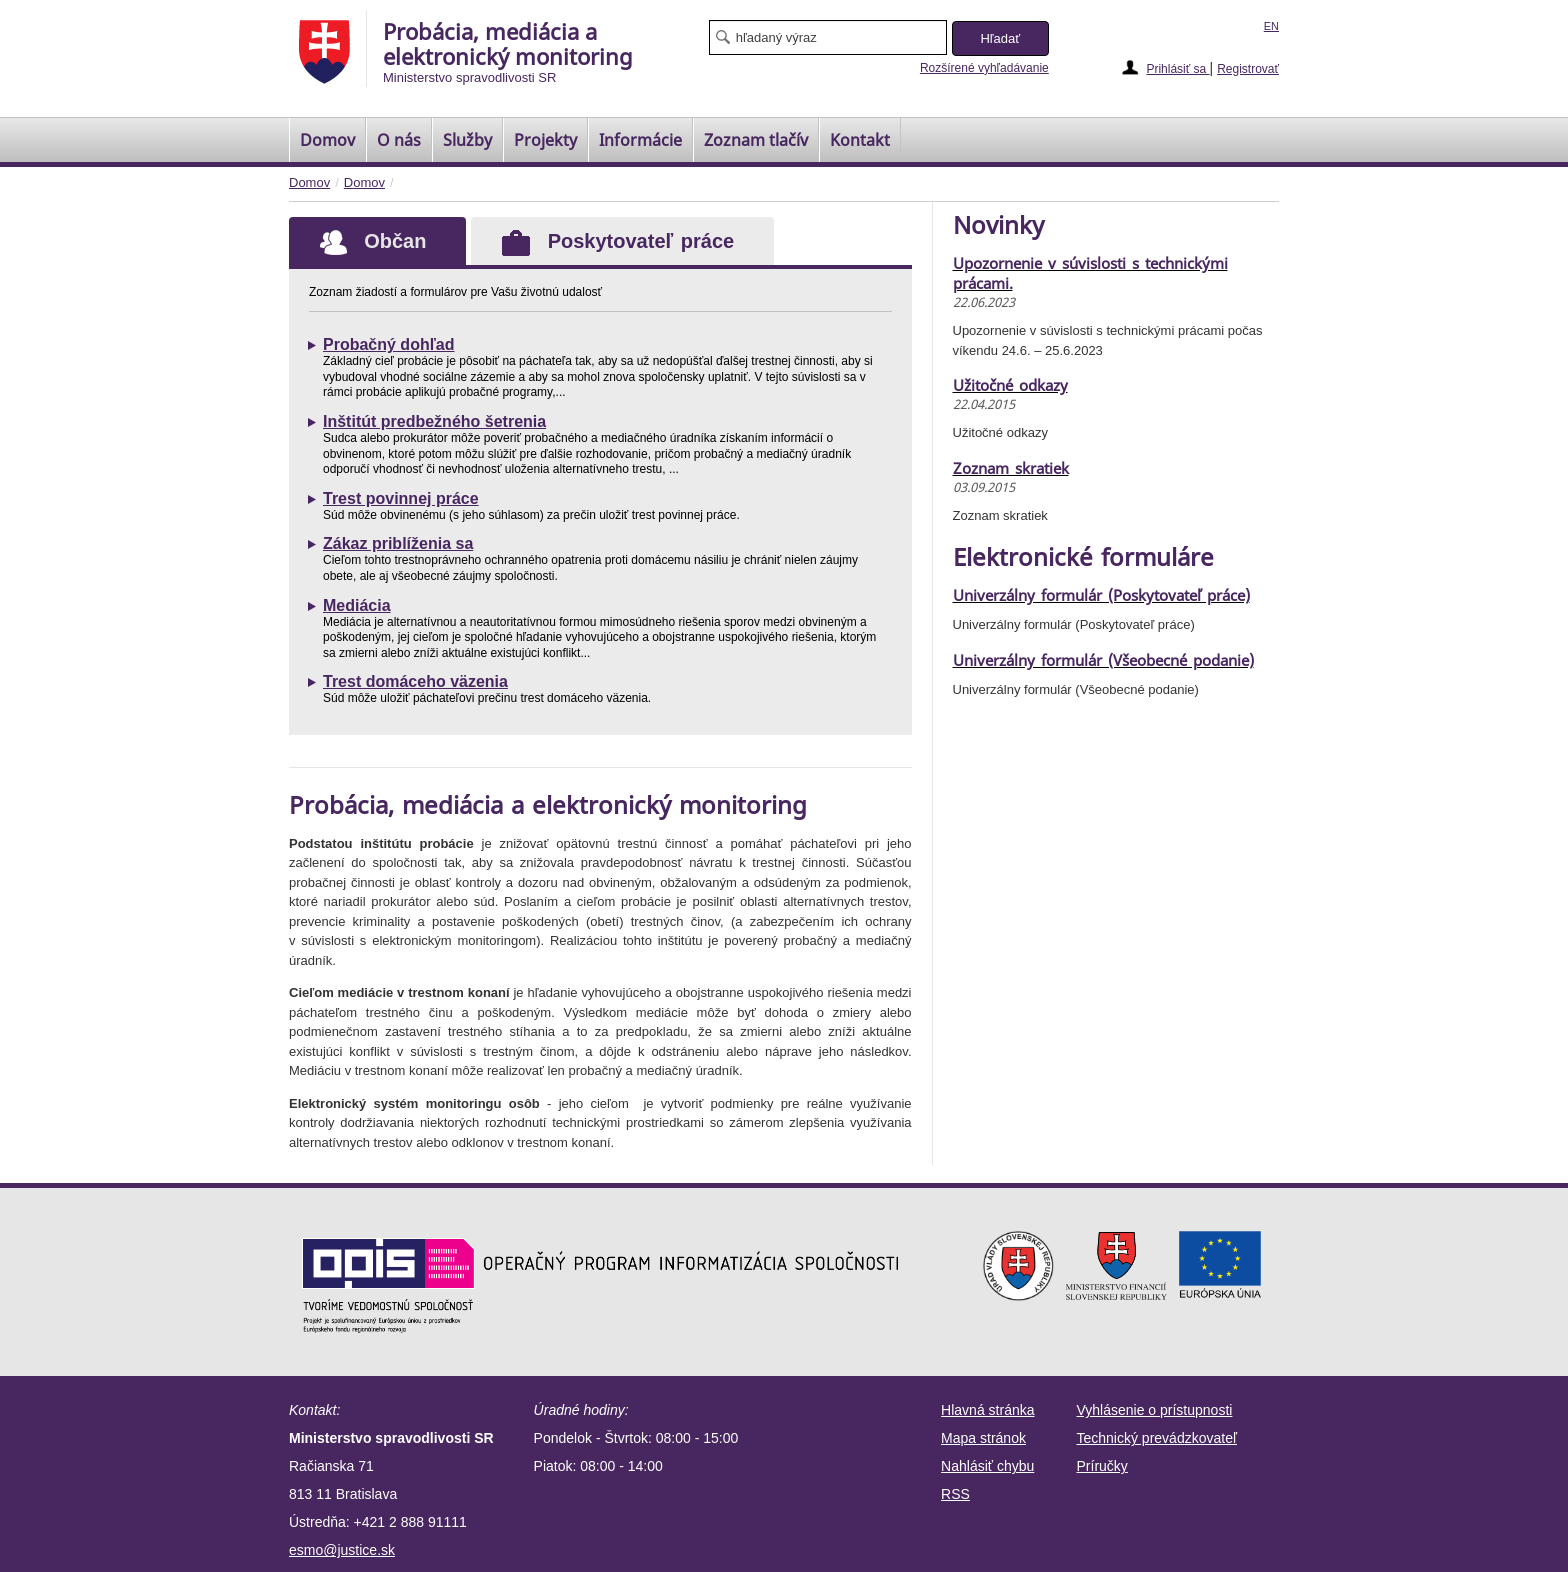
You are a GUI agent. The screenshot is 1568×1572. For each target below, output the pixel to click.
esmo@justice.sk (342, 1550)
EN (1271, 26)
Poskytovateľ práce (618, 243)
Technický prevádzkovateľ (1157, 1438)
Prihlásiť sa (1177, 69)
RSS (955, 1494)
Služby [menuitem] (467, 140)
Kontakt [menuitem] (860, 140)
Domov (309, 182)
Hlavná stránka (987, 1410)
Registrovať (1248, 69)
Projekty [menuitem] (545, 140)
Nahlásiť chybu (987, 1466)
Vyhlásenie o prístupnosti (1155, 1410)
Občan (357, 241)
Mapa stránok (983, 1438)
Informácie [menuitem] (640, 140)
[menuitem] (327, 140)
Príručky (1102, 1466)
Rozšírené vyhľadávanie (984, 68)
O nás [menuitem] (399, 140)
